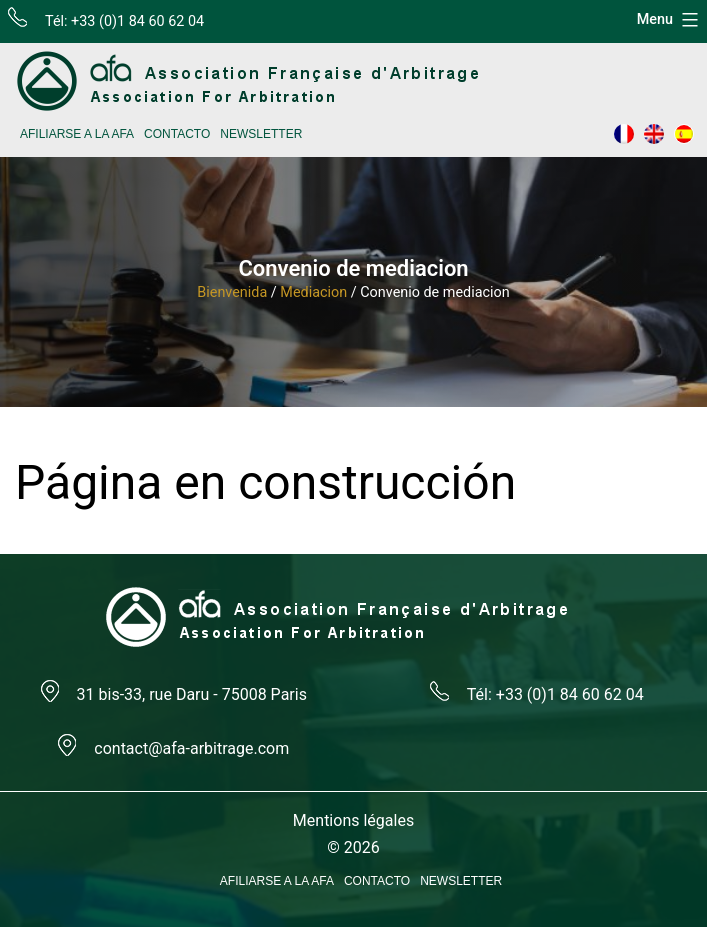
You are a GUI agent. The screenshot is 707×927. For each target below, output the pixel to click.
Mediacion (313, 292)
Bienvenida (232, 292)
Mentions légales (353, 820)
